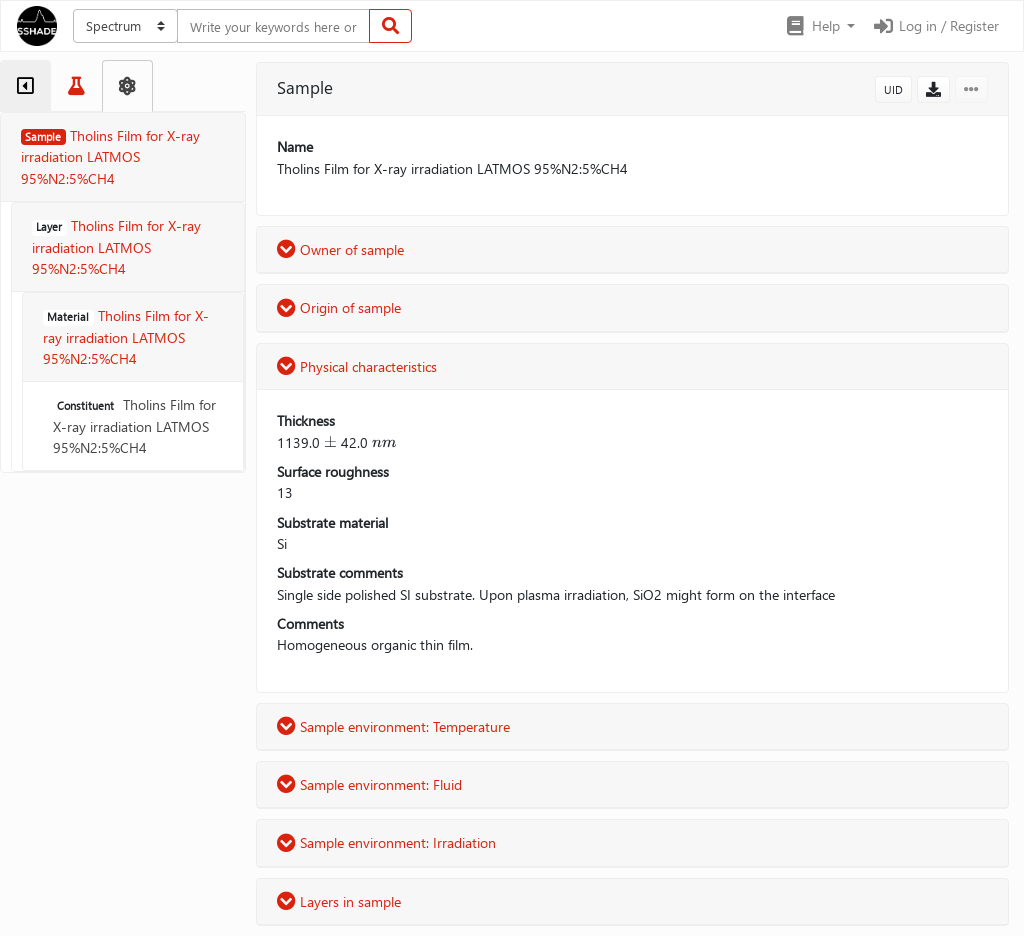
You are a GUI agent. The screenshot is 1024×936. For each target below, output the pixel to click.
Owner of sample (340, 249)
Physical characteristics (357, 366)
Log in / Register (935, 25)
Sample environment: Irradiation (386, 842)
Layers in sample (339, 901)
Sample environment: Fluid (369, 784)
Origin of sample (339, 307)
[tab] (25, 86)
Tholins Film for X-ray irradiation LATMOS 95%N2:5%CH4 (134, 426)
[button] (819, 26)
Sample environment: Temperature (393, 726)
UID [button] (893, 89)
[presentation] (330, 442)
